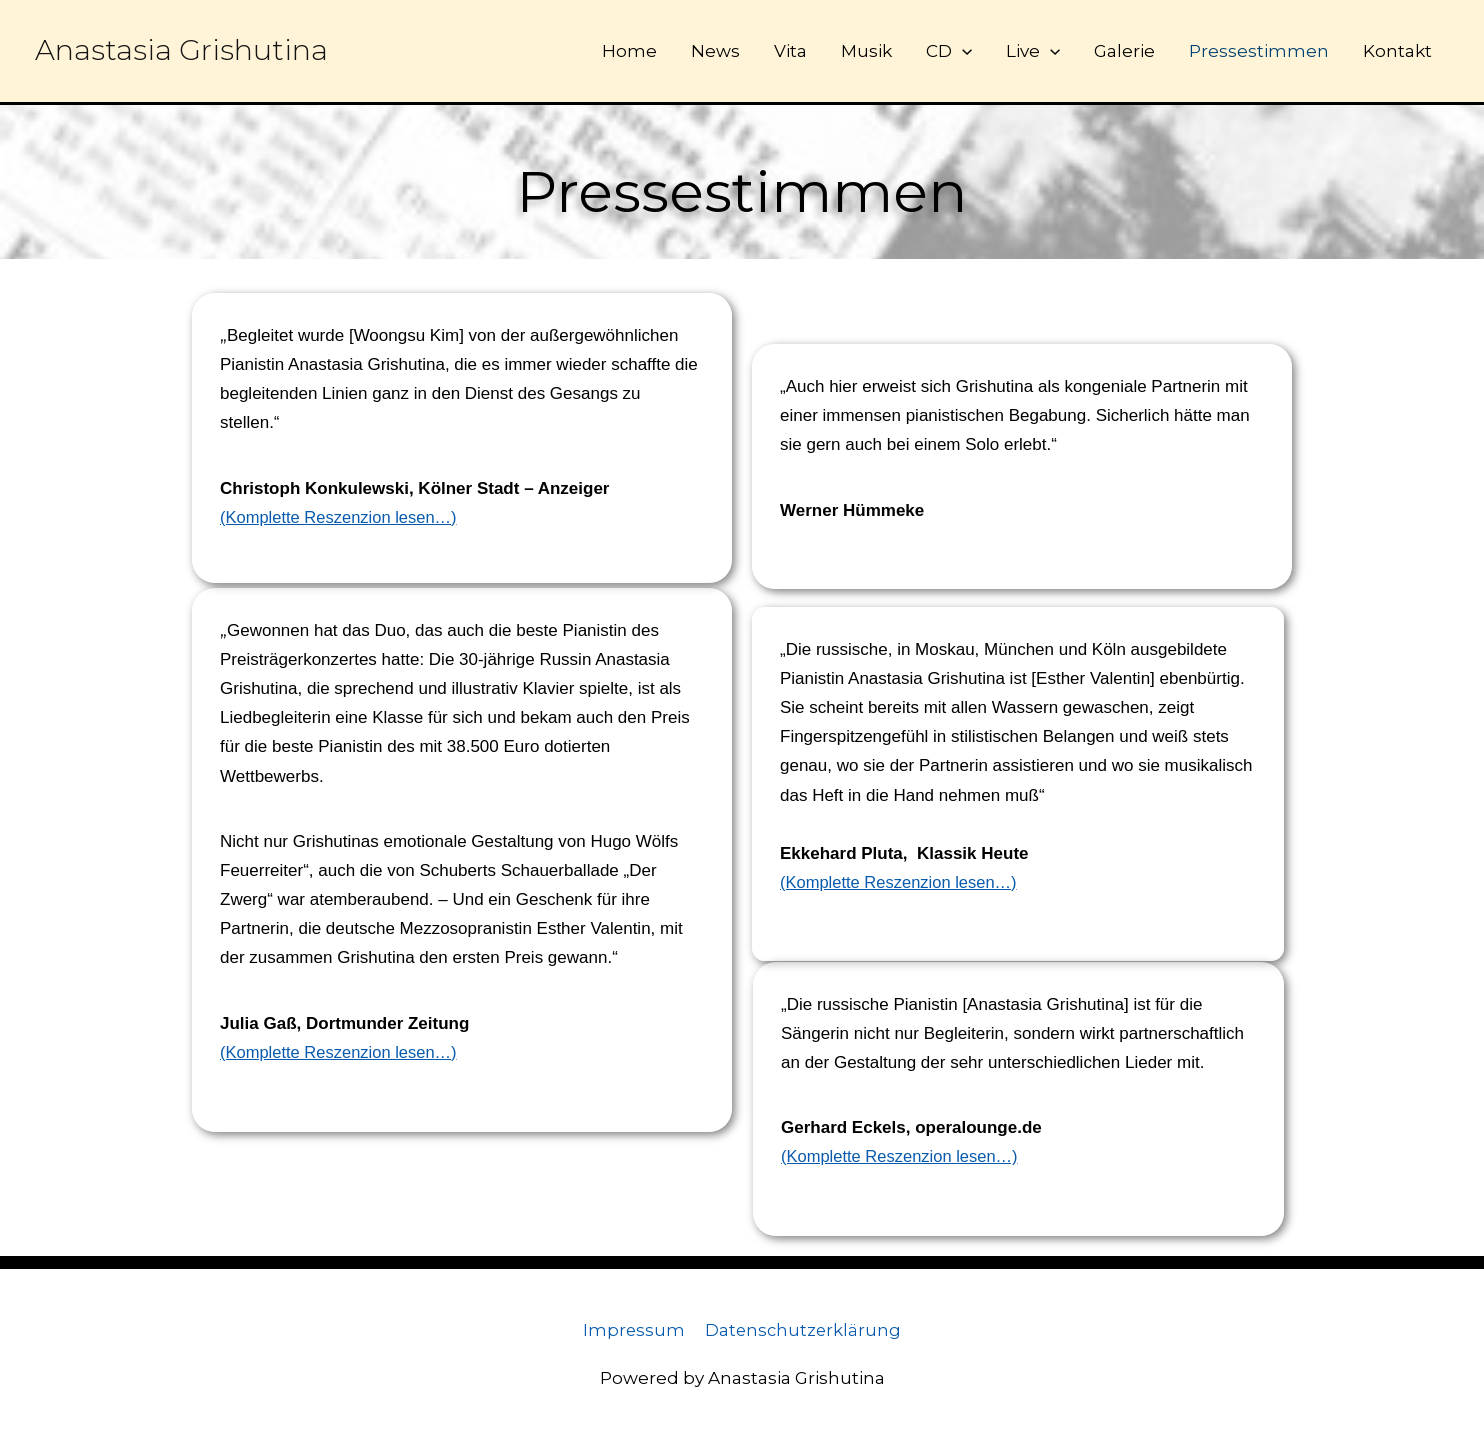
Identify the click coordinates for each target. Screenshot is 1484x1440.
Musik (866, 51)
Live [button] (1033, 51)
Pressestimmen (1259, 51)
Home (629, 51)
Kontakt (1397, 51)
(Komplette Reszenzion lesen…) (342, 517)
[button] (962, 51)
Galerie (1124, 51)
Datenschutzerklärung (804, 1330)
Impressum (632, 1330)
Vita (790, 51)
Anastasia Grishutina (181, 50)
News (715, 51)
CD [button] (949, 51)
